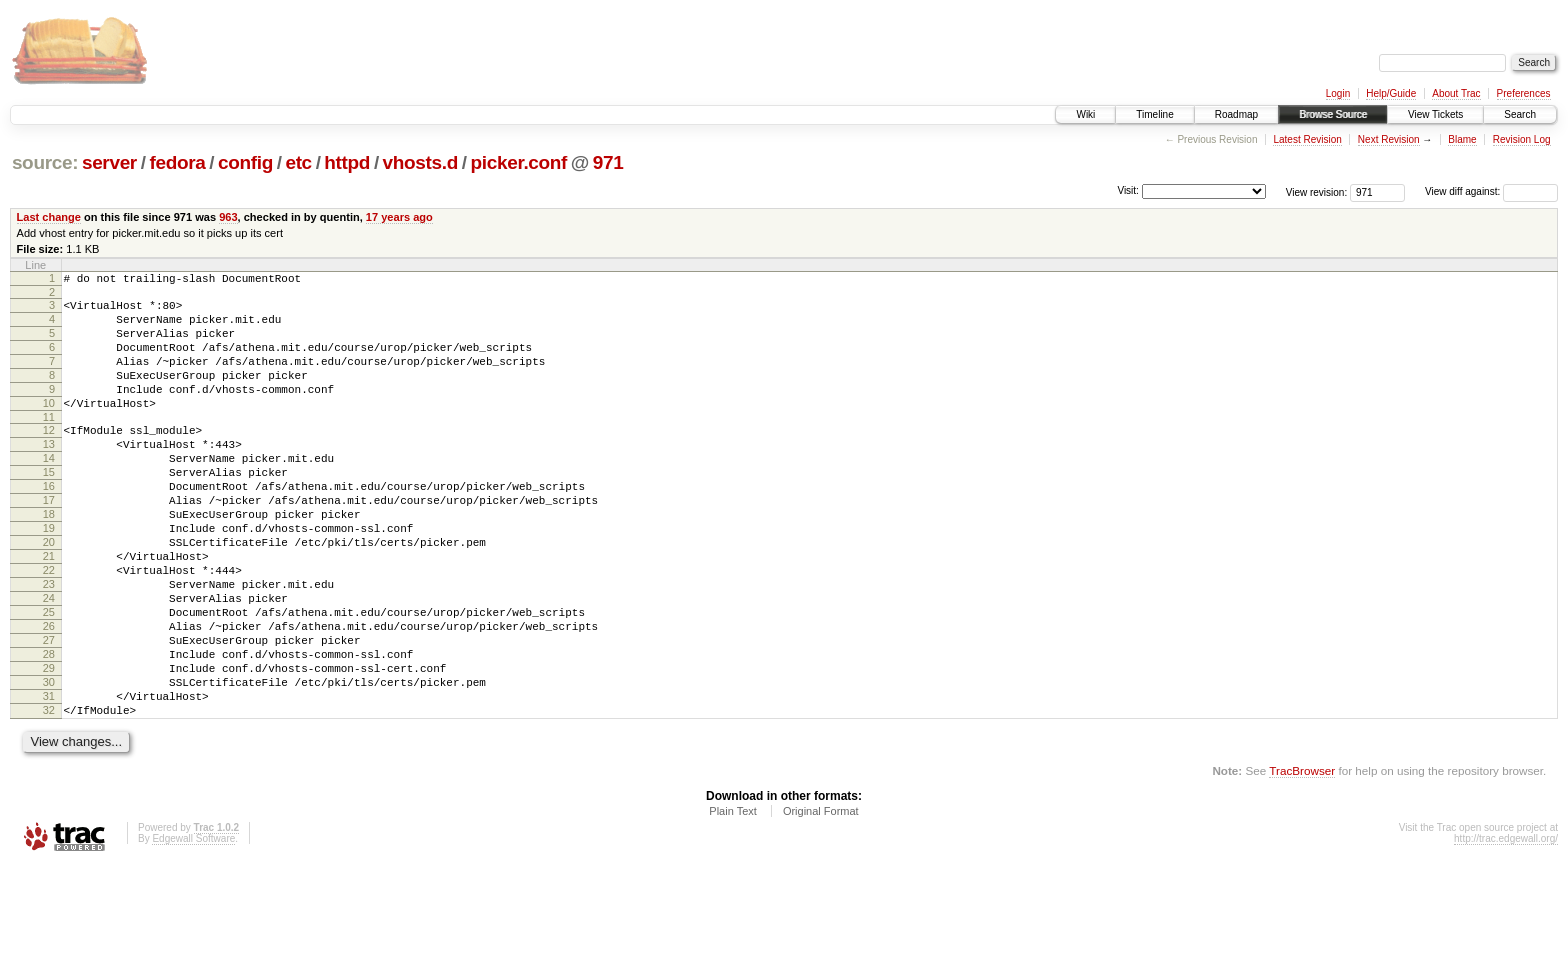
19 (49, 576)
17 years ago (399, 217)
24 (49, 661)
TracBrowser (1302, 860)
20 (49, 593)
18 (49, 559)
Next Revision (1389, 139)
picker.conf (519, 162)
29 (49, 746)
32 (49, 797)
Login (1338, 93)
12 (49, 457)
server (109, 162)
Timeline (1154, 114)
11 (49, 444)
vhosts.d (420, 162)
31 (49, 780)
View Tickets (1435, 114)
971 (608, 162)
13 (49, 474)
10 (49, 427)
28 (49, 729)
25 (49, 678)
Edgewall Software (193, 928)
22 (49, 627)
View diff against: (1491, 191)
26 (49, 695)
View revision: (1317, 191)
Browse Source (1333, 114)
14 (49, 491)
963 (228, 217)
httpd (347, 162)
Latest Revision (1307, 139)
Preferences (1524, 93)
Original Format (821, 901)
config (245, 162)
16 (49, 525)
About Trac (1456, 93)
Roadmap (1236, 114)
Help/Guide (1391, 93)
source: (45, 162)
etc (298, 162)
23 (49, 644)
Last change (49, 217)
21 (49, 610)
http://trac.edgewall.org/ (1506, 928)
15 (49, 508)
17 (49, 542)
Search (1520, 114)
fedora (177, 162)
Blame (1462, 139)
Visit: (1128, 190)
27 (49, 712)
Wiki (1085, 114)
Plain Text (733, 901)
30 (49, 763)
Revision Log (1522, 139)
